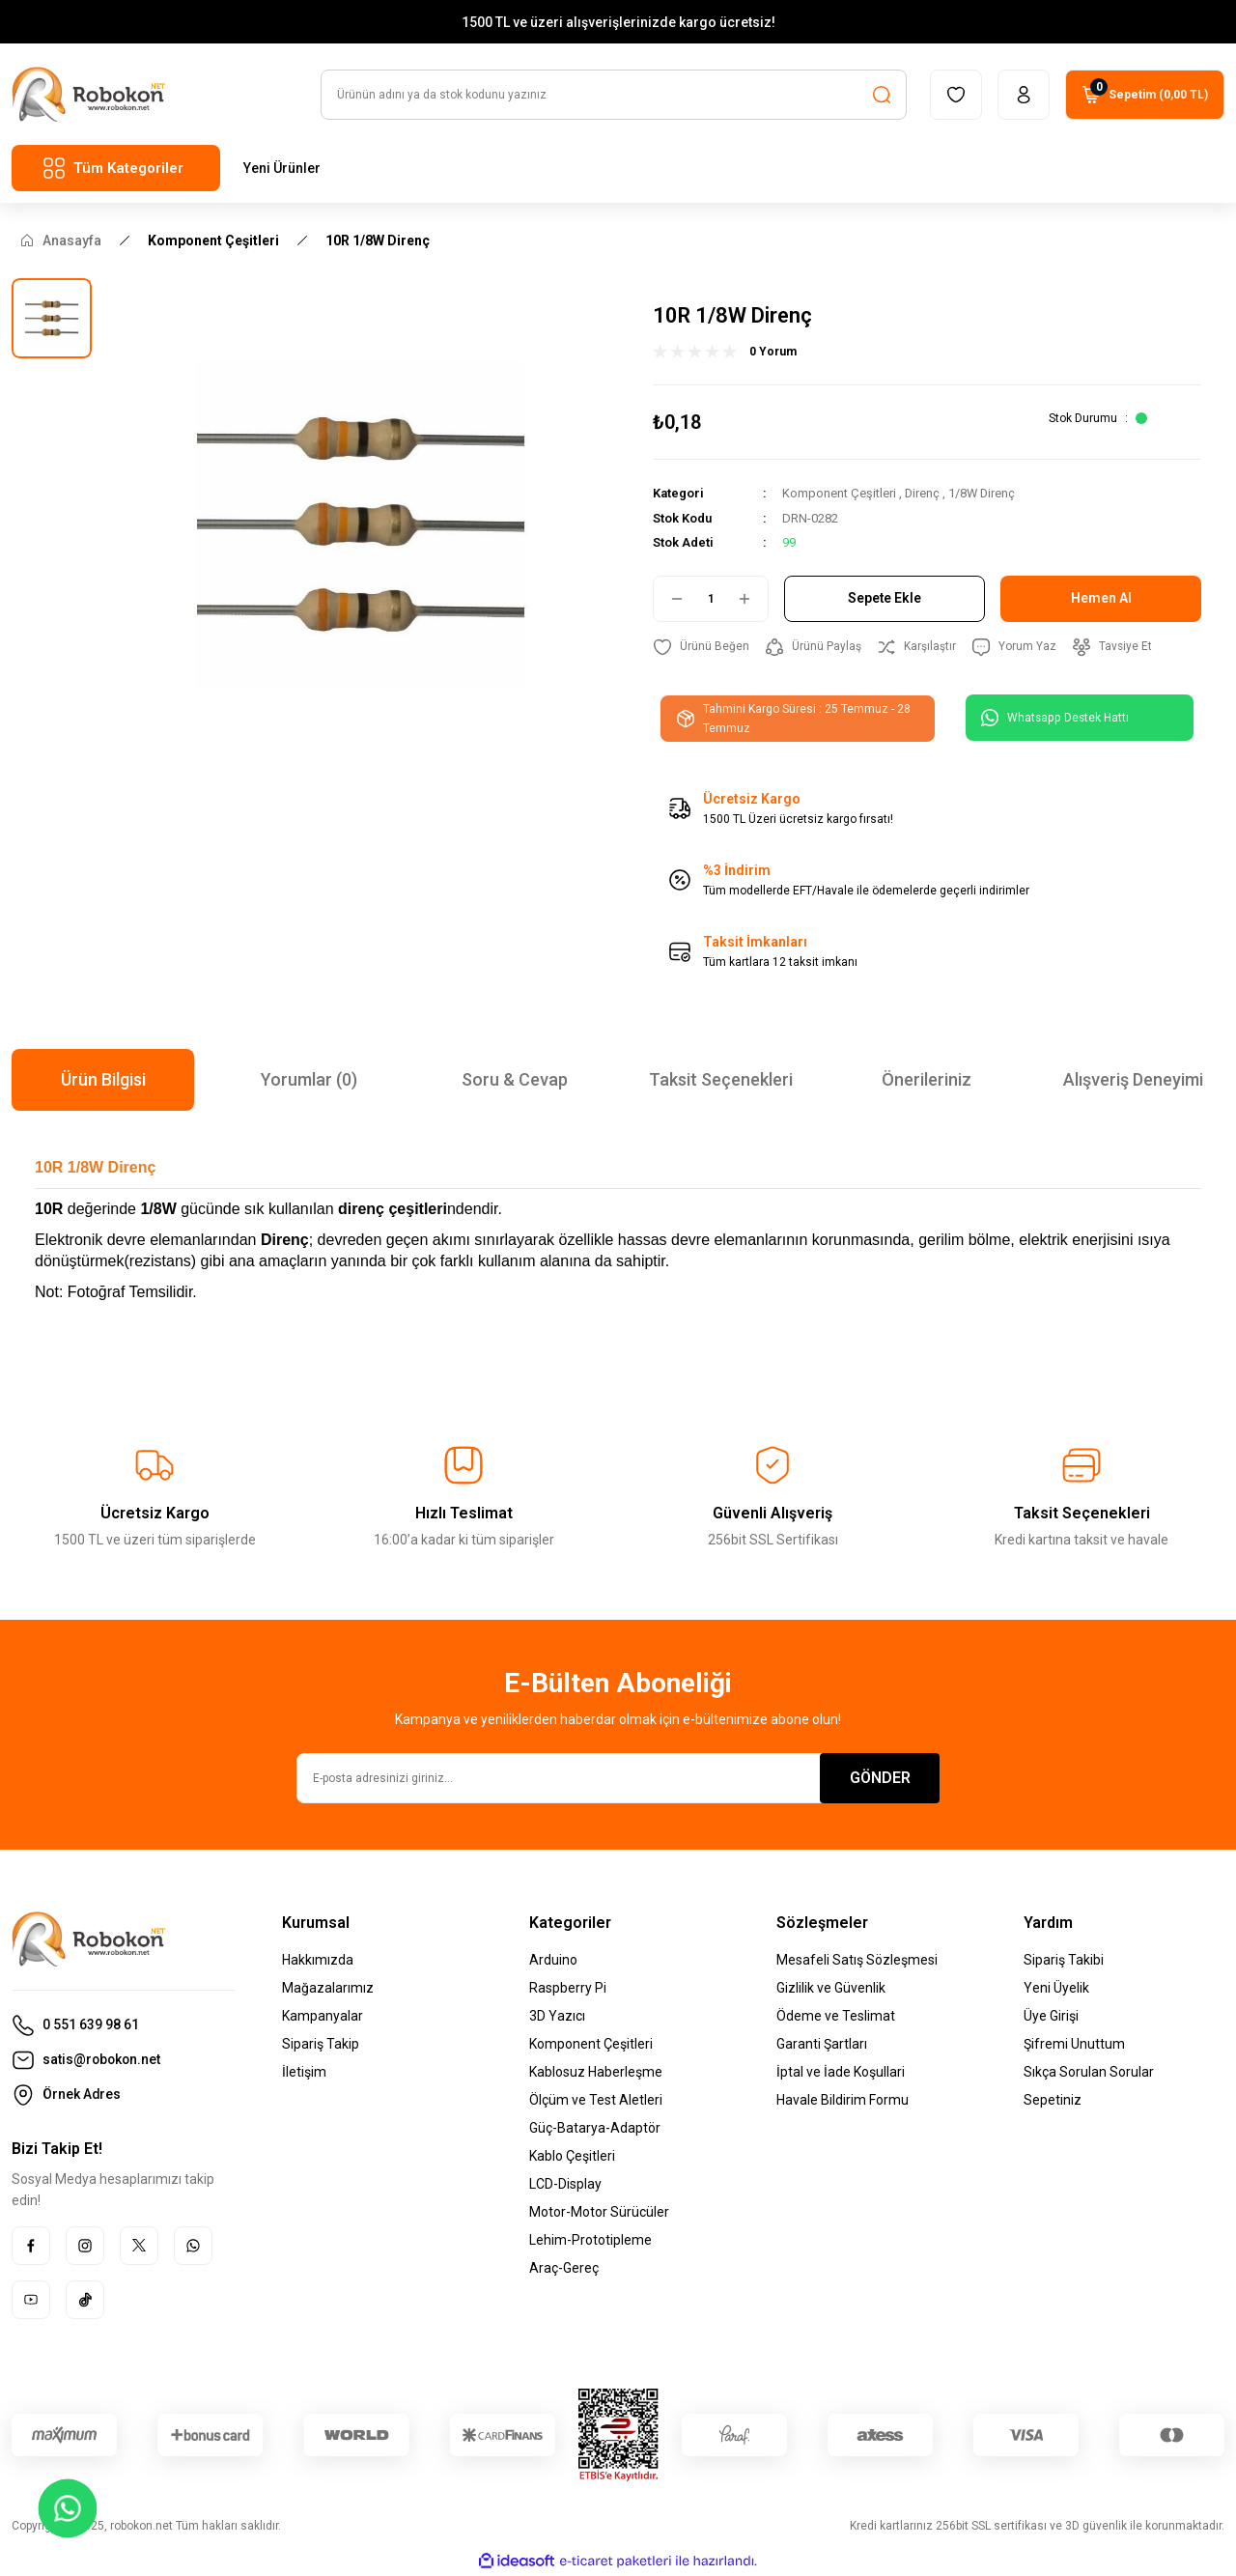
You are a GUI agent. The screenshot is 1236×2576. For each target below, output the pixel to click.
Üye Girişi (1051, 2016)
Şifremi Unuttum (1074, 2044)
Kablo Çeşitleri (572, 2157)
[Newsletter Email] (618, 1779)
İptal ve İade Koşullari (840, 2073)
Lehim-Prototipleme (590, 2241)
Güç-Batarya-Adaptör (594, 2129)
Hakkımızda (317, 1960)
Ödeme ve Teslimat (835, 2016)
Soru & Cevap (515, 1080)
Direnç (923, 494)
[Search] (614, 96)
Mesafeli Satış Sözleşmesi (857, 1960)
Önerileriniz (926, 1080)
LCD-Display (565, 2185)
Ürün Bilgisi (103, 1080)
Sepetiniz (1053, 2101)
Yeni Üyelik (1056, 1988)
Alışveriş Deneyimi (1133, 1080)
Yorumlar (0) (309, 1080)
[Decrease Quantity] (669, 599)
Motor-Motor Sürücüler (599, 2213)
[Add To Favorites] (701, 647)
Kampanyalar (322, 2016)
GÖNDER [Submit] (880, 1778)
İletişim (304, 2073)
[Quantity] (711, 599)
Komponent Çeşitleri (839, 494)
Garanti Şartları (821, 2044)
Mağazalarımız (328, 1988)
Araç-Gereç (564, 2269)
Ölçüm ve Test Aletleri (595, 2101)
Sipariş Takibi (1064, 1960)
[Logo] (88, 95)
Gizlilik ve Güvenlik (830, 1988)
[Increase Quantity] (752, 599)
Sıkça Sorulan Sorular (1089, 2073)
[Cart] (1144, 96)
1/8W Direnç (983, 494)
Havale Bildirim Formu (842, 2101)
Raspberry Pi (567, 1988)
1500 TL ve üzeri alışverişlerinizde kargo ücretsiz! (618, 22)
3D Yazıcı (557, 2016)
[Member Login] (1023, 96)
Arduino (553, 1960)
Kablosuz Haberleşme (595, 2073)
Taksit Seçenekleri (721, 1080)
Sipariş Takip (320, 2044)
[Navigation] (116, 169)
